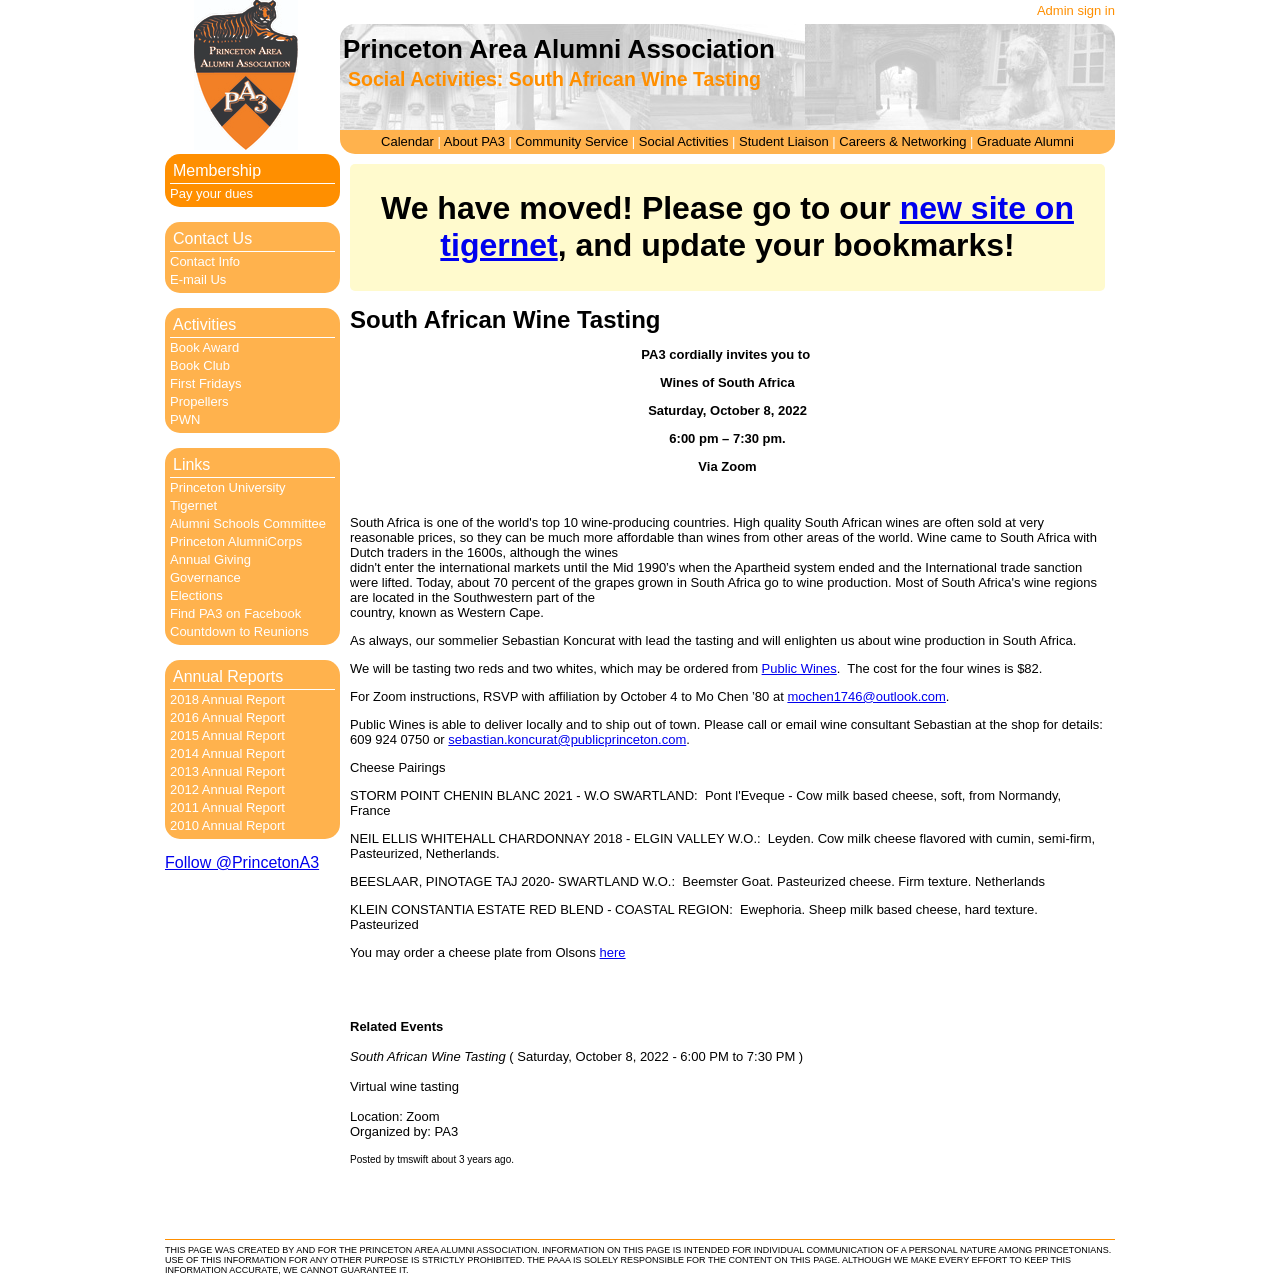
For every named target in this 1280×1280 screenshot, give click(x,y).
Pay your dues (211, 193)
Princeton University (228, 487)
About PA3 (474, 141)
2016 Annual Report (227, 717)
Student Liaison (784, 141)
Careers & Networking (902, 141)
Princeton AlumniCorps (236, 541)
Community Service (572, 141)
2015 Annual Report (227, 735)
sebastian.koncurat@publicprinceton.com (567, 739)
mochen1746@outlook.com (866, 696)
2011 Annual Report (227, 807)
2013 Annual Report (227, 771)
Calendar (407, 141)
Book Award (204, 347)
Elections (196, 595)
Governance (205, 577)
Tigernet (193, 505)
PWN (185, 419)
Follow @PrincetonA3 (242, 862)
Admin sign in (1076, 10)
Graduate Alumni (1025, 141)
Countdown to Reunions (239, 631)
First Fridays (206, 383)
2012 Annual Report (227, 789)
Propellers (199, 401)
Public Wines (799, 668)
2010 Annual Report (227, 825)
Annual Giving (210, 559)
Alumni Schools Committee (248, 523)
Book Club (200, 365)
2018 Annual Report (227, 699)
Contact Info (205, 261)
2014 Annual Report (227, 753)
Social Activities (684, 141)
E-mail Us (198, 279)
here (613, 952)
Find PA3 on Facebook (235, 613)
